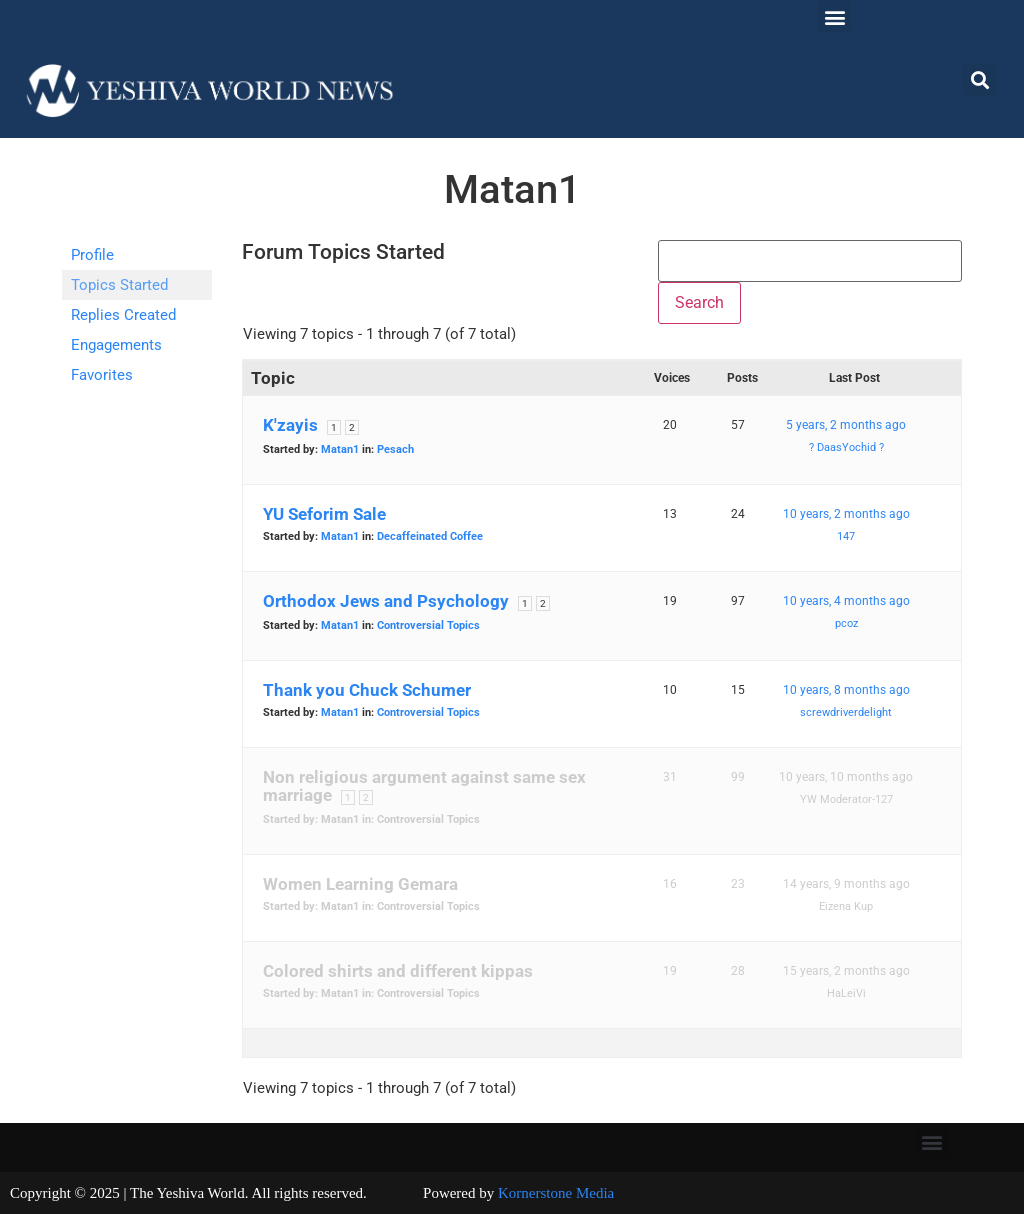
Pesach (395, 449)
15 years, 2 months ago (846, 971)
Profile (92, 255)
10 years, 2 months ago (846, 514)
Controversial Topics (428, 625)
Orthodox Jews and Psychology (386, 601)
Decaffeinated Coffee (430, 536)
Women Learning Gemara (360, 884)
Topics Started (119, 285)
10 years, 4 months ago (846, 601)
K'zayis (290, 425)
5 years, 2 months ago (846, 425)
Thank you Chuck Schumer (367, 690)
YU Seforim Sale (324, 514)
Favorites (102, 375)
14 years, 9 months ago (846, 884)
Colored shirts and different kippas (398, 971)
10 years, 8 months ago (846, 690)
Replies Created (123, 315)
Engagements (116, 345)
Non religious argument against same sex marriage (424, 786)
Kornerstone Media (556, 1193)
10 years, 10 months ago (846, 777)
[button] (834, 16)
